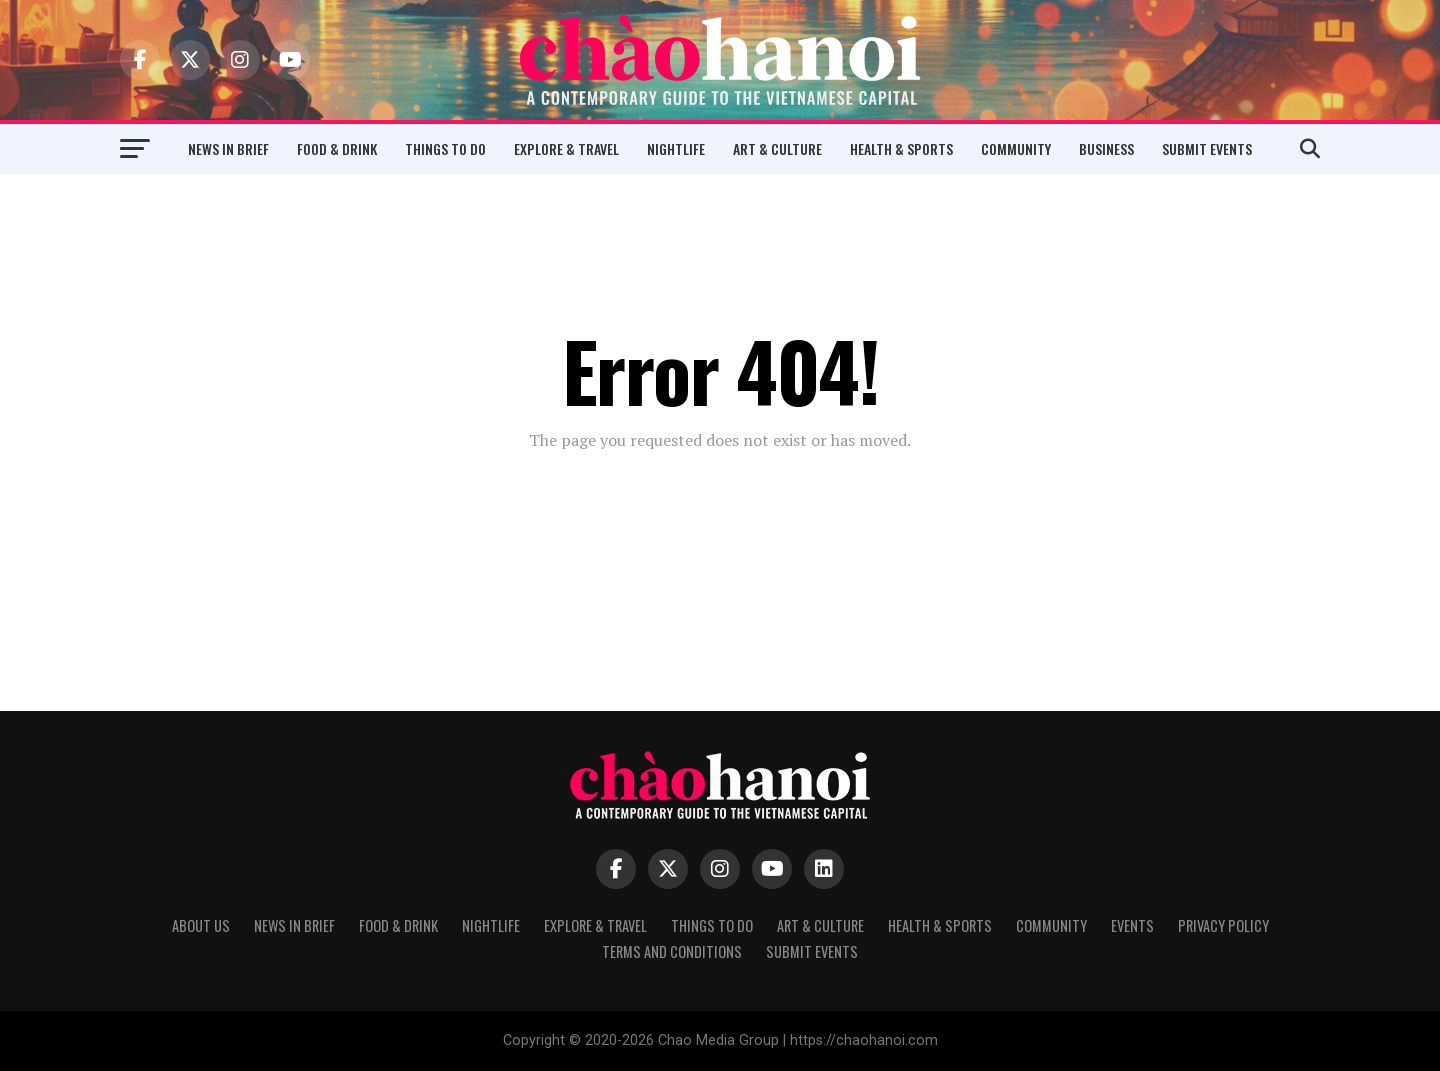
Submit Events (1207, 148)
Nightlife (676, 148)
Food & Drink (337, 148)
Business (1106, 148)
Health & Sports (901, 148)
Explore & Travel (566, 148)
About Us (201, 925)
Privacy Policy (1223, 925)
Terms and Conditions (672, 951)
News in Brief (228, 148)
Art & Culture (777, 148)
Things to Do (445, 148)
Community (1016, 148)
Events (1132, 925)
